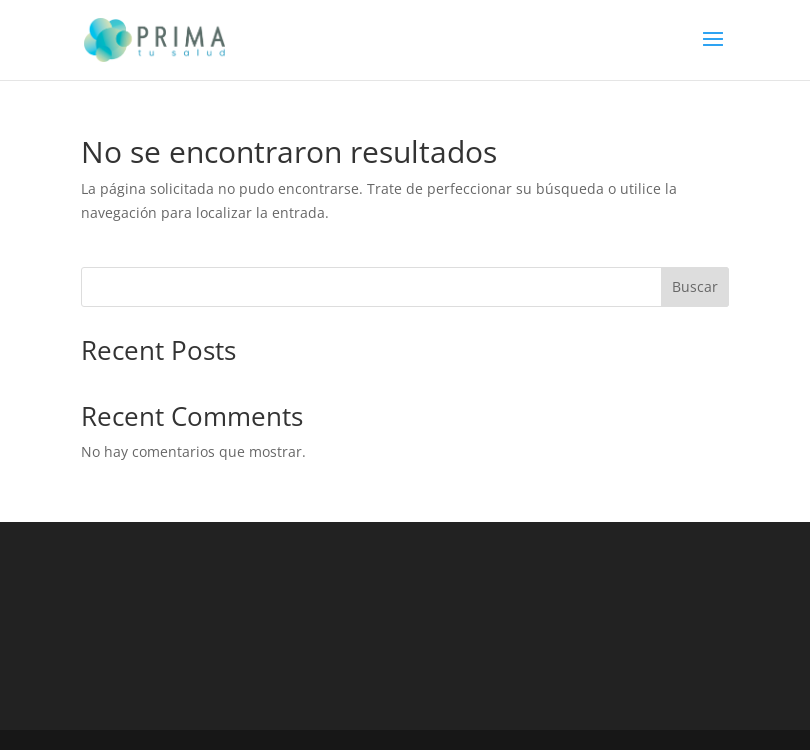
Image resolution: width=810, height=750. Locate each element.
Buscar (695, 286)
